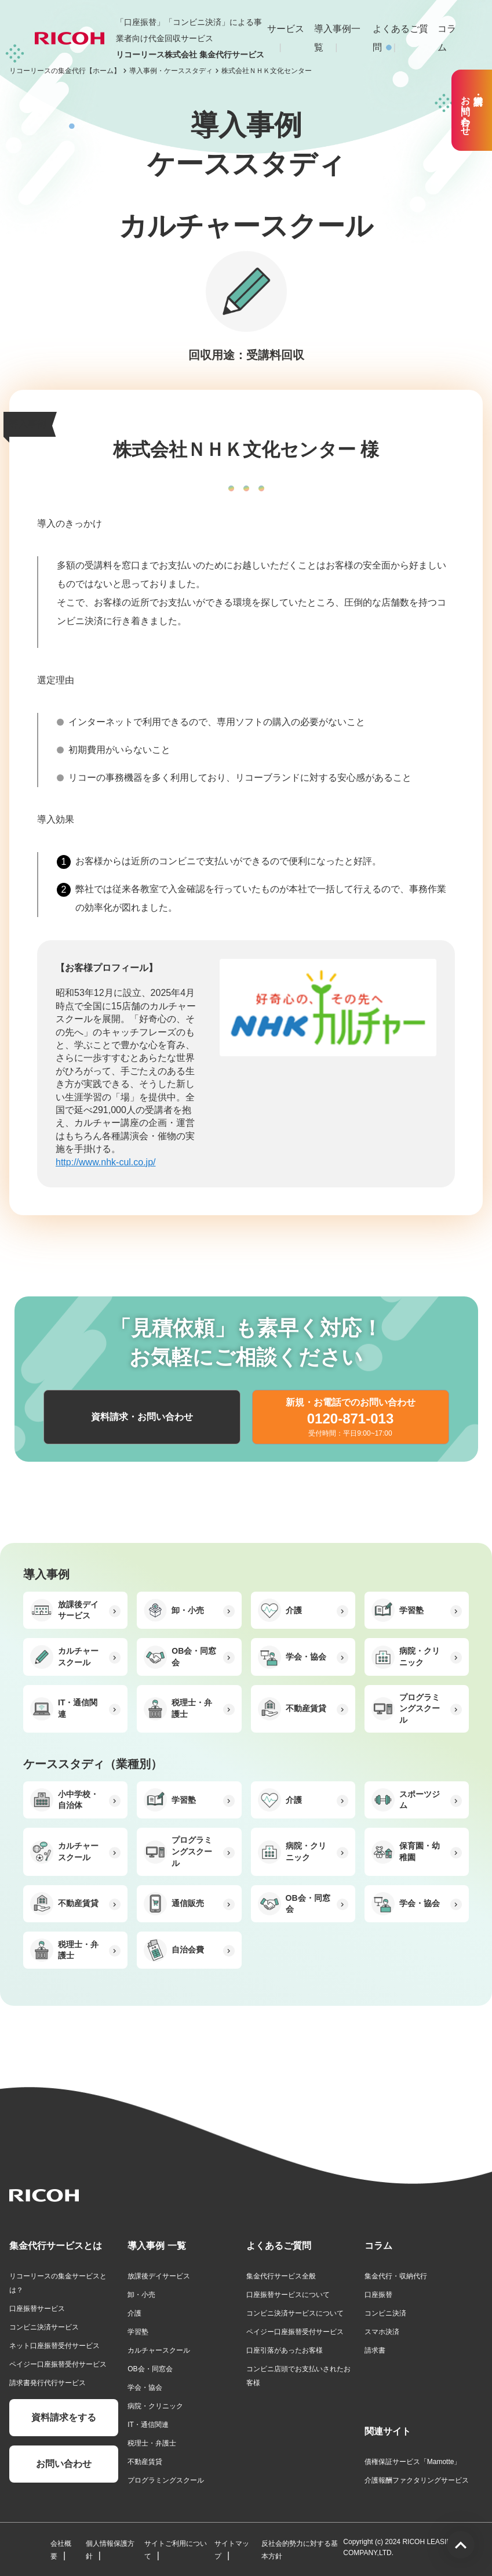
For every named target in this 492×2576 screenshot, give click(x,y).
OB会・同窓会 (149, 2369)
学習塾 (137, 2332)
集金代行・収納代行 (396, 2276)
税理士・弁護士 (151, 2443)
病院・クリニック (155, 2406)
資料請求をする (63, 2417)
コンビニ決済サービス (44, 2327)
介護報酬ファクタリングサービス (417, 2480)
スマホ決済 (382, 2332)
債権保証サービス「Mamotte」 (413, 2462)
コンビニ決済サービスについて (295, 2313)
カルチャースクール (158, 2350)
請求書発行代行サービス (47, 2383)
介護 (134, 2313)
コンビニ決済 (385, 2313)
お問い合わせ (64, 2464)
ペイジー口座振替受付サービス (58, 2364)
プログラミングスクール (165, 2480)
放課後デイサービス (158, 2276)
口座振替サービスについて (288, 2295)
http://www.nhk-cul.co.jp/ (106, 1162)
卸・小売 (141, 2295)
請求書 (375, 2350)
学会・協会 (144, 2387)
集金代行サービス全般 (281, 2276)
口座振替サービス (37, 2309)
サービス (285, 29)
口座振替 (378, 2295)
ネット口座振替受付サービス (54, 2346)
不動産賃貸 (144, 2462)
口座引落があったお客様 (284, 2350)
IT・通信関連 (148, 2425)
